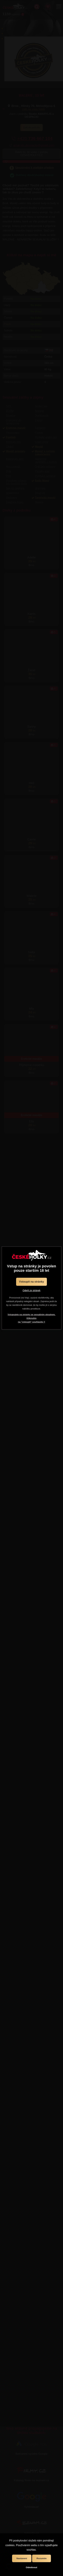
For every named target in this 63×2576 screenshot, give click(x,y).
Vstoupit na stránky (31, 1281)
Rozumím (41, 2558)
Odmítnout (31, 2567)
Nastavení (21, 2558)
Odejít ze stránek (31, 1290)
